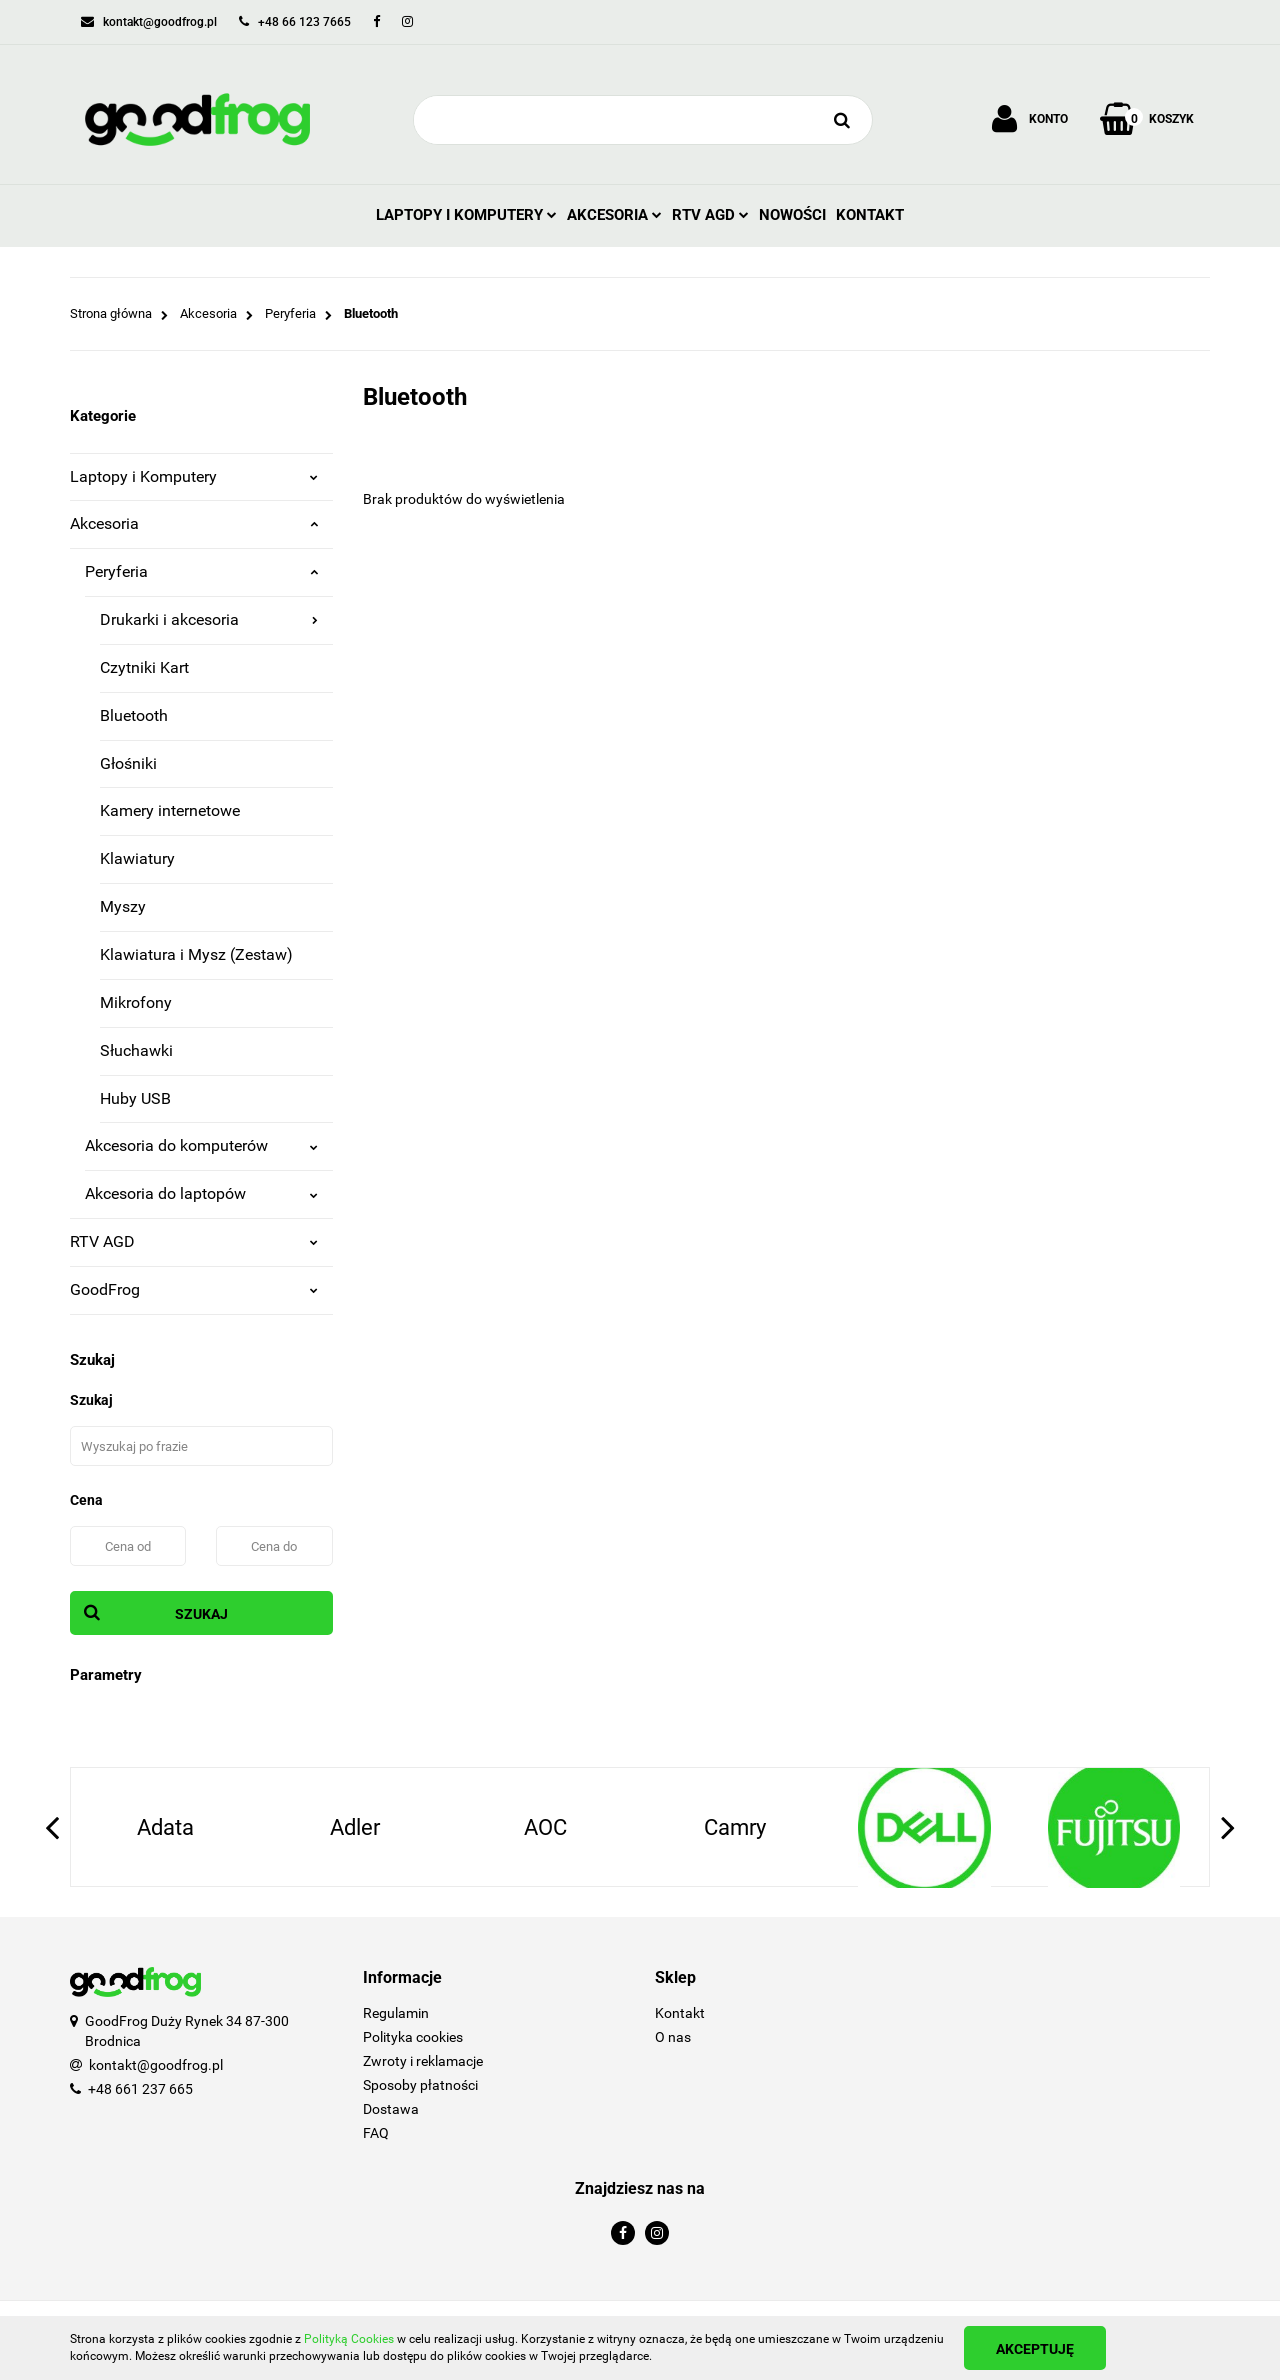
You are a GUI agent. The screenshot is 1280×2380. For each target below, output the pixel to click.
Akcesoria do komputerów (201, 1145)
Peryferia (201, 571)
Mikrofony (136, 1002)
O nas (673, 2037)
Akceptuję (1035, 2349)
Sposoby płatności (420, 2085)
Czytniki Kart (144, 667)
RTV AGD (710, 215)
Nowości (792, 215)
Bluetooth (134, 715)
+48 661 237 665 (140, 2089)
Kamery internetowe (170, 810)
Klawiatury (137, 858)
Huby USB (135, 1098)
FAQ (376, 2133)
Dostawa (391, 2109)
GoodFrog (194, 1289)
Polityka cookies (413, 2037)
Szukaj (201, 1614)
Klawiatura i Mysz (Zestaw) (196, 954)
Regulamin (396, 2013)
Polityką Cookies (349, 2339)
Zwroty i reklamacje (423, 2061)
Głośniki (128, 763)
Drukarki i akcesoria (209, 619)
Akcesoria (614, 215)
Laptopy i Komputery (466, 215)
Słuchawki (136, 1050)
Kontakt (870, 215)
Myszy (123, 906)
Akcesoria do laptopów (201, 1193)
